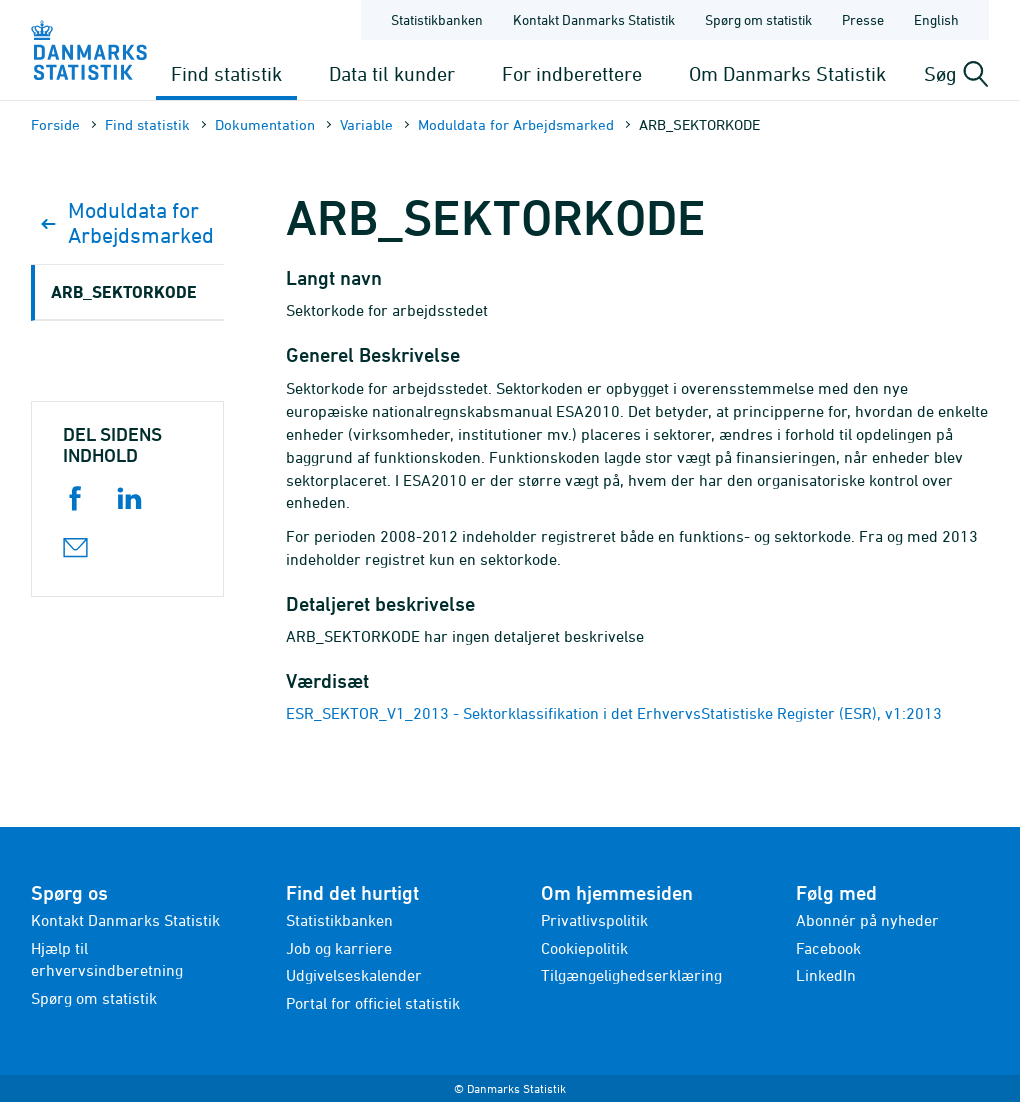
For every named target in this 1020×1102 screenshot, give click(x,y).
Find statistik (226, 73)
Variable (366, 124)
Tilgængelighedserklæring (631, 975)
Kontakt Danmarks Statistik (125, 920)
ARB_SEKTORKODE (124, 291)
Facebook (828, 948)
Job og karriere (339, 948)
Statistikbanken (437, 19)
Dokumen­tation (265, 124)
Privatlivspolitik (594, 920)
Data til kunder (392, 73)
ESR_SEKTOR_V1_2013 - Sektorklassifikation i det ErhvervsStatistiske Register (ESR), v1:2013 (614, 713)
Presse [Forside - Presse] (863, 19)
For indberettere (572, 73)
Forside (55, 124)
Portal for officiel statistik (373, 1003)
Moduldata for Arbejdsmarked (516, 124)
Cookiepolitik (584, 948)
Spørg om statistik (94, 998)
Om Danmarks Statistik (787, 73)
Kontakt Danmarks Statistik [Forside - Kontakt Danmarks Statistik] (594, 19)
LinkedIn (826, 975)
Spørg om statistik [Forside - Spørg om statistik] (758, 19)
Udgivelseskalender (354, 975)
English (936, 19)
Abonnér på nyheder (867, 920)
